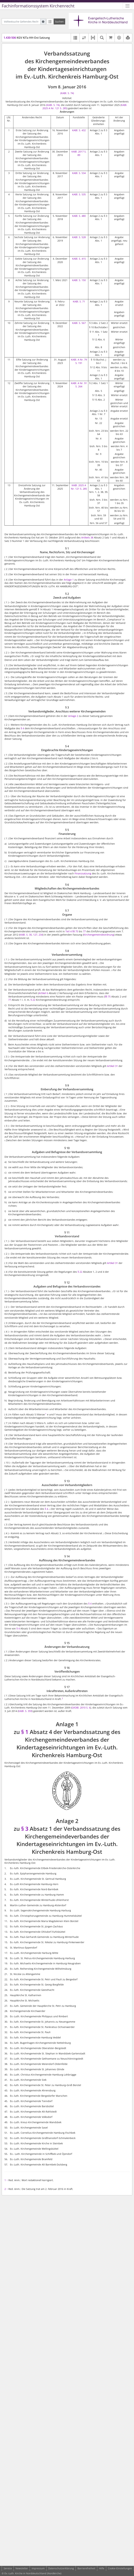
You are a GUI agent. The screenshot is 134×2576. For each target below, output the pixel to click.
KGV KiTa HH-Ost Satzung (27, 38)
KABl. (75, 130)
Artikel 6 (43, 993)
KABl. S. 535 (79, 194)
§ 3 (25, 1828)
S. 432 (82, 130)
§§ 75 (108, 996)
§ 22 (33, 999)
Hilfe (101, 2568)
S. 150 (82, 280)
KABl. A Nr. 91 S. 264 (79, 384)
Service (8, 2568)
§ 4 (22, 728)
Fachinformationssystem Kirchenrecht (38, 5)
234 (41, 934)
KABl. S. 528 (79, 237)
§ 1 (25, 1731)
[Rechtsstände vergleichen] (84, 37)
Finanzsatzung (83, 873)
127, (35, 934)
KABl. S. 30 (26, 934)
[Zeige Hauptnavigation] (127, 5)
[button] (92, 37)
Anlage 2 (73, 716)
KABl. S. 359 (25, 1711)
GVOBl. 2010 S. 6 (80, 1707)
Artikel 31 (112, 1066)
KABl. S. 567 (79, 323)
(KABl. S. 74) (67, 93)
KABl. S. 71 (79, 301)
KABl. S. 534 (79, 173)
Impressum (38, 2568)
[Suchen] (59, 21)
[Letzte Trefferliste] (50, 21)
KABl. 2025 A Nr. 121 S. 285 (79, 487)
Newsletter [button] (21, 2568)
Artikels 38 (87, 537)
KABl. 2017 (77, 151)
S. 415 (82, 258)
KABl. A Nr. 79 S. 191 (79, 361)
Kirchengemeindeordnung (98, 934)
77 (84, 931)
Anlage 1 (69, 579)
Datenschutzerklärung (61, 2568)
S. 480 (82, 215)
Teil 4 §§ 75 (71, 931)
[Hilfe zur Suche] (43, 21)
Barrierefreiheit (86, 2568)
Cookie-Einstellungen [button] (120, 2568)
